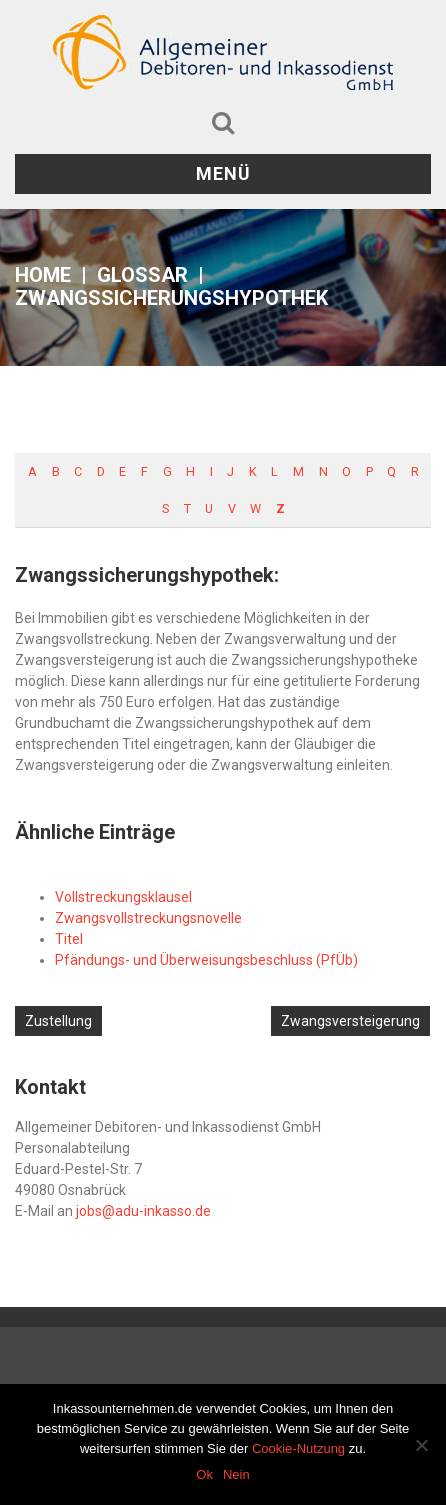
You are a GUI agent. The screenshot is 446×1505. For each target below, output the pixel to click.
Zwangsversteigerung (350, 1021)
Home (43, 275)
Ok (204, 1474)
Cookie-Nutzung (298, 1448)
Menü (223, 173)
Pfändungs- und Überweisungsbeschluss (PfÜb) (206, 960)
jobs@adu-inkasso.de (143, 1211)
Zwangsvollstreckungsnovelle (148, 918)
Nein (236, 1474)
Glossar (142, 275)
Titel (69, 939)
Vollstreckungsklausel (123, 897)
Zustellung (58, 1021)
